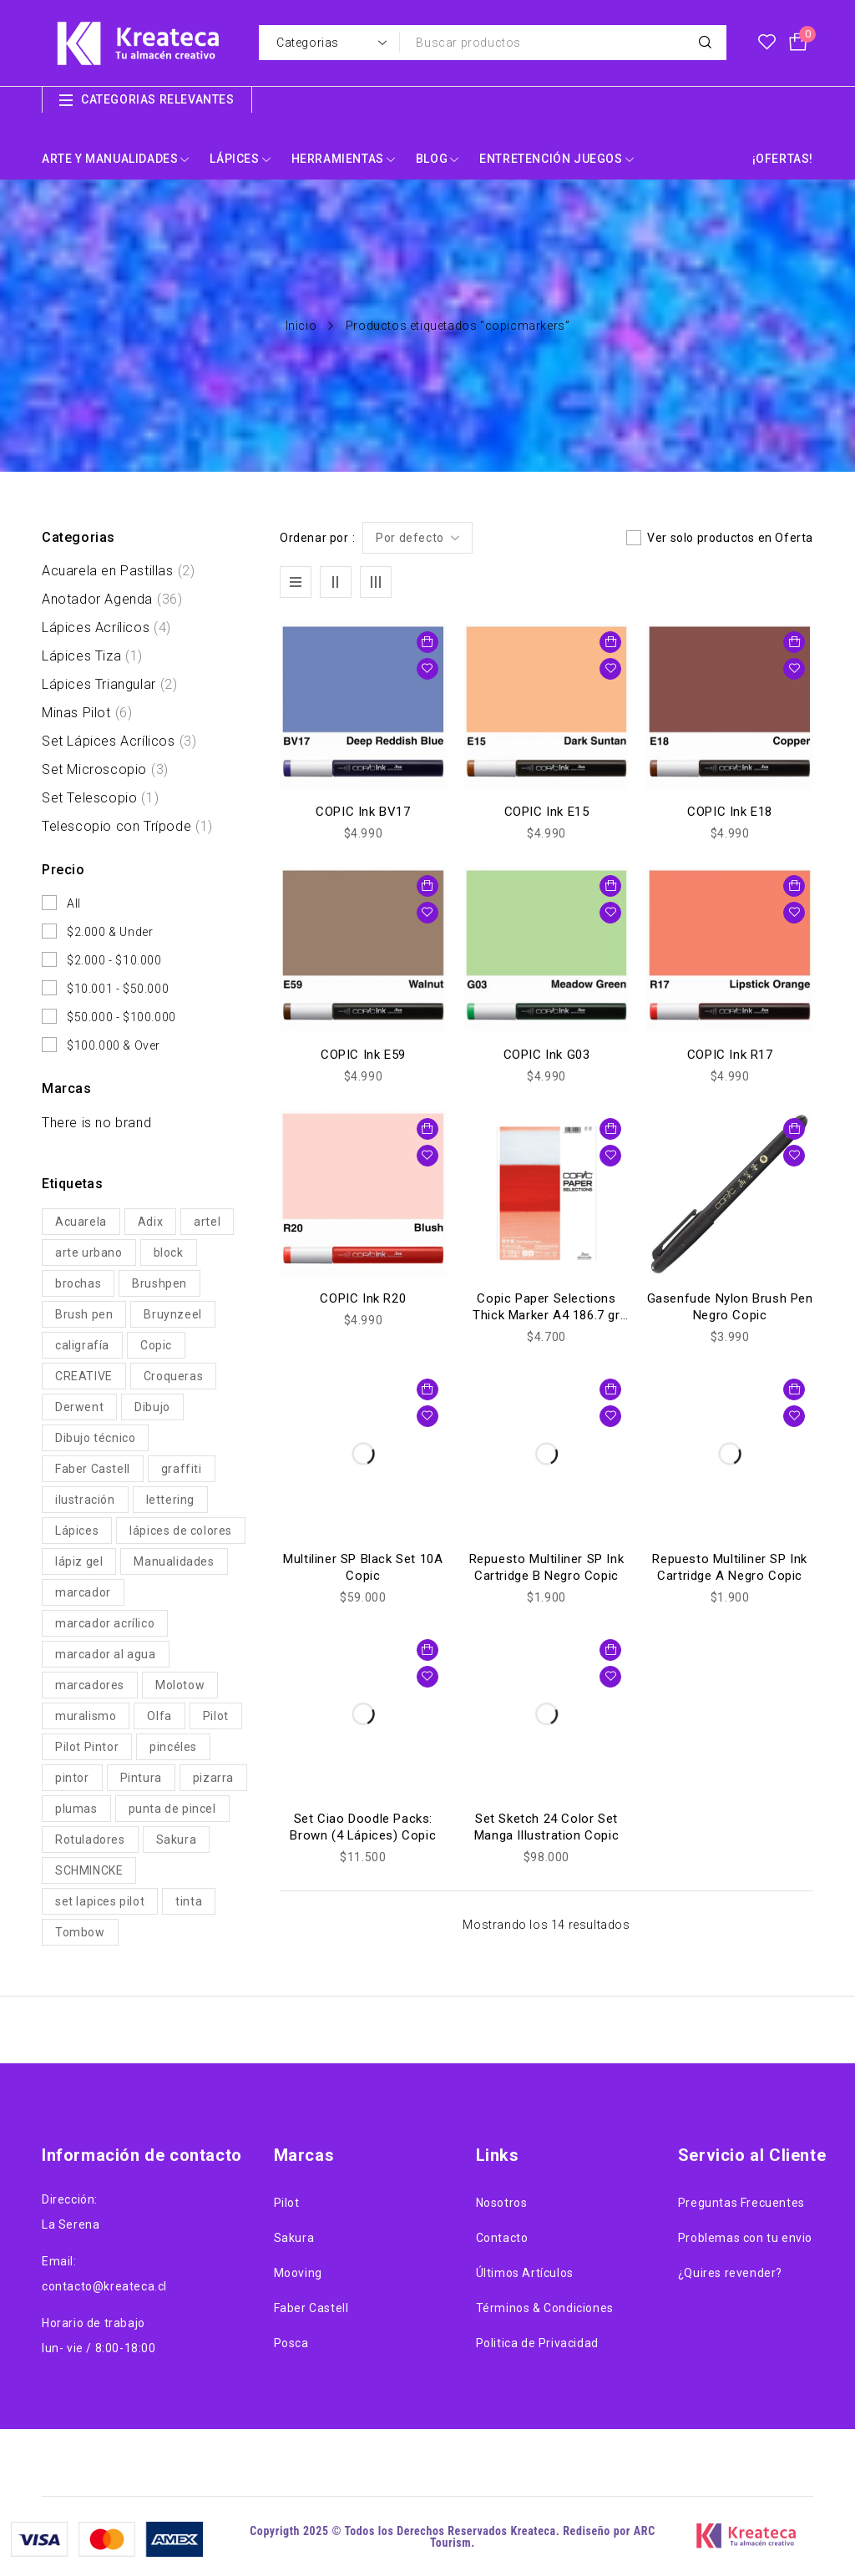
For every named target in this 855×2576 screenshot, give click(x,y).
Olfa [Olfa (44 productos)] (159, 1716)
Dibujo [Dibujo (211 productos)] (152, 1407)
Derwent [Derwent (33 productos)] (79, 1407)
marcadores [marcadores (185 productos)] (89, 1685)
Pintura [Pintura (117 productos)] (141, 1777)
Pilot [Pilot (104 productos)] (216, 1716)
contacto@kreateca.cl (104, 2286)
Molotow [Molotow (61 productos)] (180, 1685)
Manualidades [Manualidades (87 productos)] (174, 1561)
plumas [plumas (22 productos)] (76, 1808)
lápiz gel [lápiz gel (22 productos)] (79, 1561)
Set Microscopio (105, 770)
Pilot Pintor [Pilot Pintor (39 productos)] (87, 1747)
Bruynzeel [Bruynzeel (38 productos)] (172, 1314)
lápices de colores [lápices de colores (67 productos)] (180, 1530)
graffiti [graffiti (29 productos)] (181, 1468)
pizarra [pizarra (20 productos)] (213, 1777)
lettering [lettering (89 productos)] (170, 1499)
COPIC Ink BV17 (363, 811)
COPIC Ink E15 (546, 811)
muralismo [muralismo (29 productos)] (85, 1716)
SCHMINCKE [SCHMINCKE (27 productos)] (89, 1870)
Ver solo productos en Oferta (730, 537)
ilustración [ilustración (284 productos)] (85, 1499)
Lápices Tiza (92, 656)
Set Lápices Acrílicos (119, 741)
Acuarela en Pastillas (118, 571)
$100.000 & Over (113, 1045)
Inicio (301, 325)
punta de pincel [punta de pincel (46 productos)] (172, 1808)
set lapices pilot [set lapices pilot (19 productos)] (99, 1901)
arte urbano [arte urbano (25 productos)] (89, 1252)
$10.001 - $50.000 (118, 988)
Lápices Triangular (110, 685)
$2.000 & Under (110, 932)
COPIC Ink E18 (729, 811)
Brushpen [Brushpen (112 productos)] (159, 1283)
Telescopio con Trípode (127, 826)
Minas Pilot (87, 713)
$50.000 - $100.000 (121, 1017)
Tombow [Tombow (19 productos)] (80, 1932)
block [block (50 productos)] (169, 1252)
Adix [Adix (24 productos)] (150, 1221)
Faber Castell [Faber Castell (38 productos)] (92, 1468)
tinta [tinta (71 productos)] (188, 1901)
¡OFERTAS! (782, 158)
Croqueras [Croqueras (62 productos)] (173, 1376)
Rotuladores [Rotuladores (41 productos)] (90, 1839)
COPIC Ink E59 (363, 1054)
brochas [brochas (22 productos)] (78, 1283)
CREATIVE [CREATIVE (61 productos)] (84, 1376)
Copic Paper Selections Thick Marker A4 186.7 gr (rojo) (546, 1315)
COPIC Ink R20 (363, 1298)
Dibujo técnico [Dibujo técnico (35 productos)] (95, 1438)
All (74, 903)
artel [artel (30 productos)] (207, 1221)
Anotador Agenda (112, 599)
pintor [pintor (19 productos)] (72, 1777)
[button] (427, 642)
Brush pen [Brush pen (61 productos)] (84, 1314)
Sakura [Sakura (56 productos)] (176, 1839)
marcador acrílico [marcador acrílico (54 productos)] (104, 1623)
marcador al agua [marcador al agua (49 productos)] (105, 1654)
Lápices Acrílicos (106, 628)
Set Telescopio (100, 798)
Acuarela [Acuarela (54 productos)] (81, 1221)
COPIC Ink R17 (730, 1054)
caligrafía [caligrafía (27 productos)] (82, 1345)
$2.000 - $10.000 (114, 960)
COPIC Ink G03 (546, 1054)
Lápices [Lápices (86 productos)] (77, 1530)
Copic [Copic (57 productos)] (156, 1345)
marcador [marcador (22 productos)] (83, 1592)
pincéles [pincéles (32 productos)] (173, 1747)
